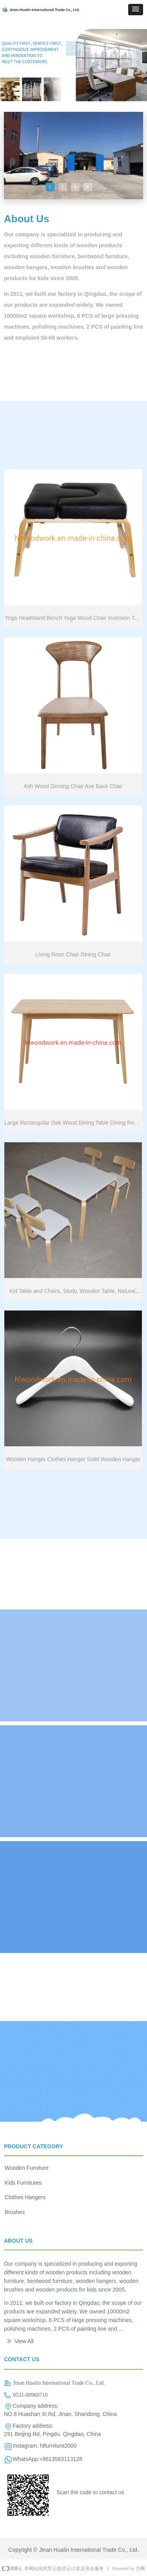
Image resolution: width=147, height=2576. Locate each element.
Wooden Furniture (27, 2168)
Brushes (15, 2212)
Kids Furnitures (23, 2183)
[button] (135, 9)
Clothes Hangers (25, 2197)
